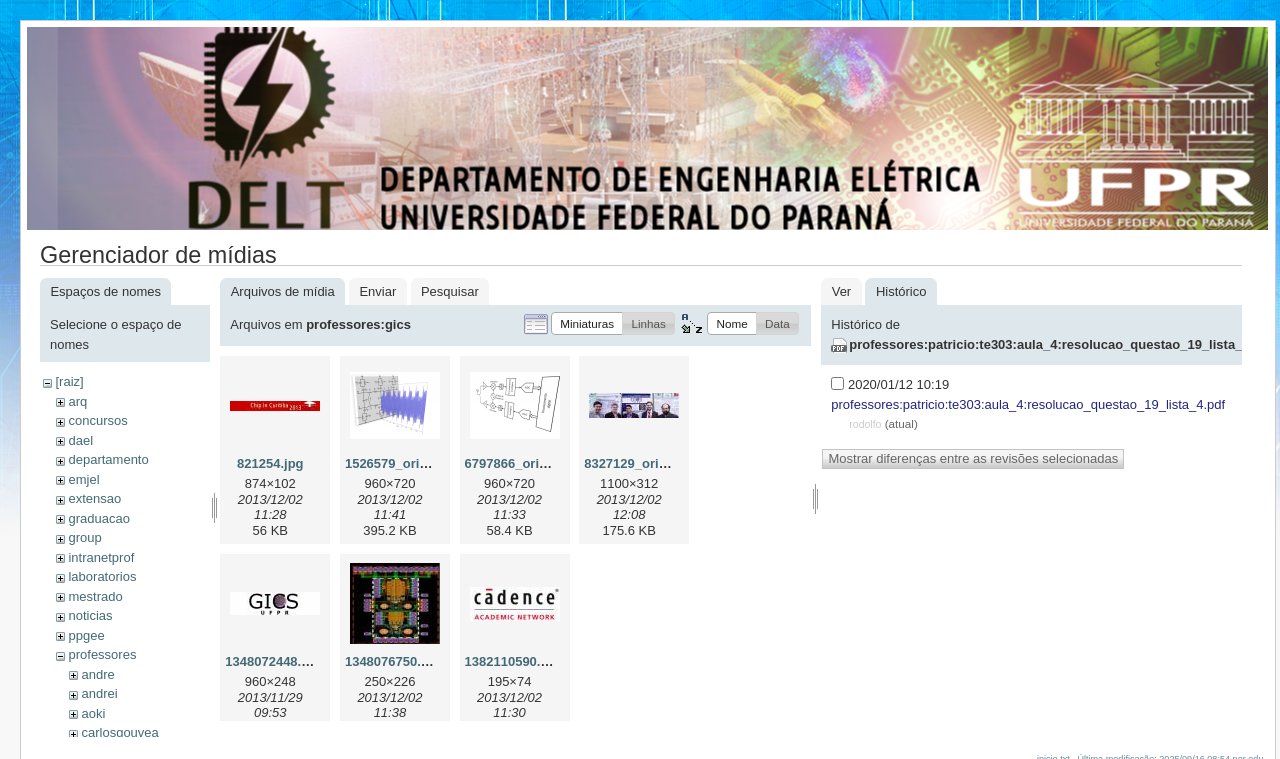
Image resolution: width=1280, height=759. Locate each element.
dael (80, 440)
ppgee (86, 635)
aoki (93, 713)
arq (77, 401)
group (84, 537)
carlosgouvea (119, 732)
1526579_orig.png (400, 463)
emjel (83, 479)
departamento (108, 459)
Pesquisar (450, 291)
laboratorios (102, 576)
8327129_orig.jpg (637, 463)
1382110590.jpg (512, 661)
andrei (99, 693)
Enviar (377, 291)
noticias (90, 615)
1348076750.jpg (392, 661)
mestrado (95, 596)
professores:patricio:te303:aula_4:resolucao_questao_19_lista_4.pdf (1061, 344)
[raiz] (69, 381)
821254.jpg (270, 463)
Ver (842, 291)
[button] (587, 323)
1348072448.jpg (272, 661)
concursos (97, 420)
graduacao (98, 518)
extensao (94, 498)
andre (97, 674)
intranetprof (101, 557)
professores (102, 654)
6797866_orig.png (520, 463)
